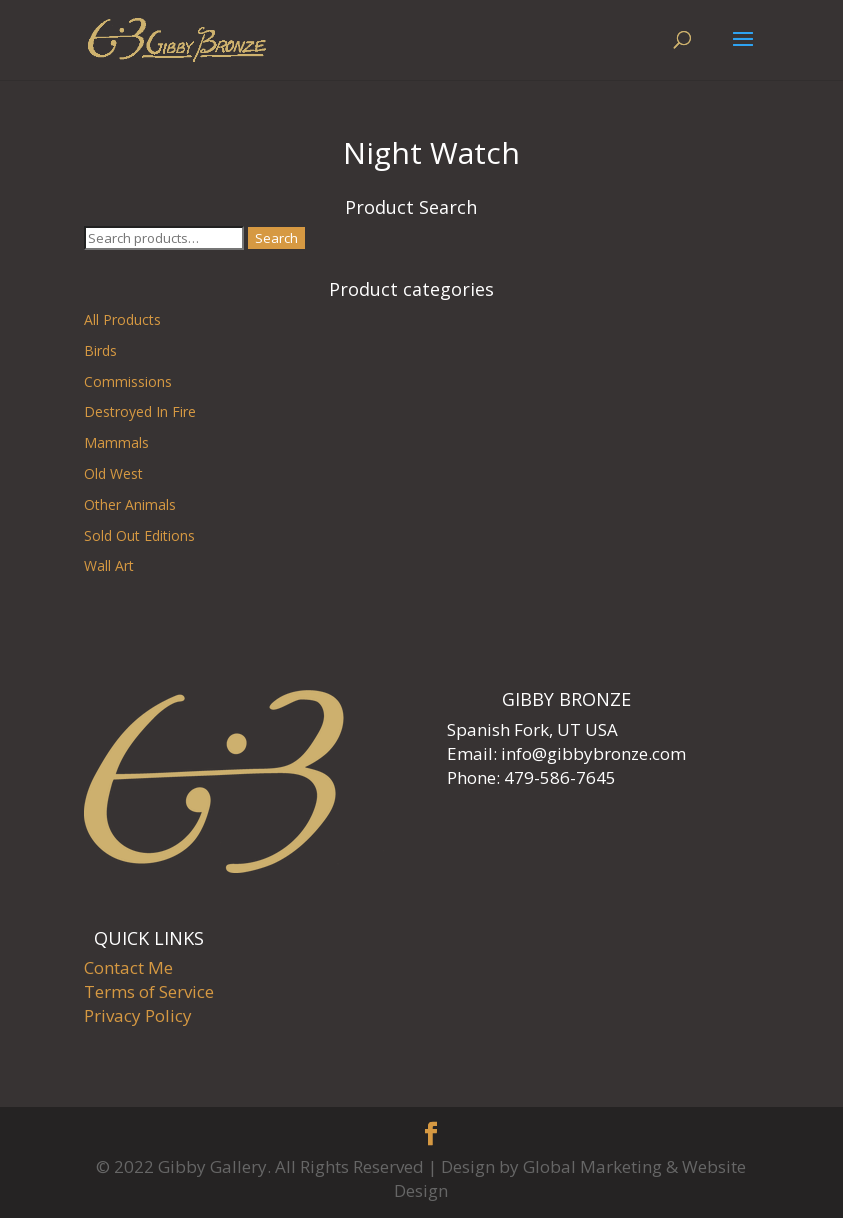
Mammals (116, 442)
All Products (122, 319)
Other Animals (130, 504)
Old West (113, 473)
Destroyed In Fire (140, 411)
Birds (100, 350)
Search (276, 238)
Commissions (128, 381)
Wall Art (109, 565)
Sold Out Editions (139, 535)
